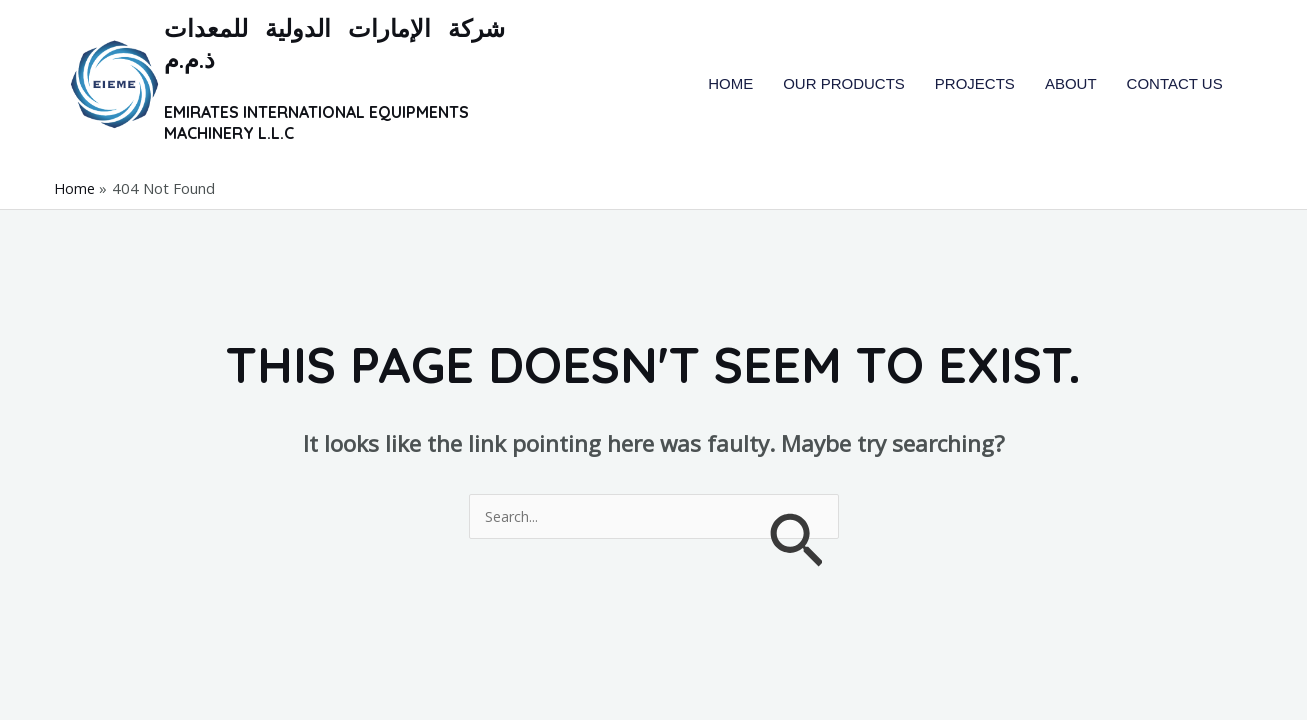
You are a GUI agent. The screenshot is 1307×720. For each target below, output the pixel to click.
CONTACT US (1175, 83)
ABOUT (1071, 83)
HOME (730, 83)
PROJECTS (975, 83)
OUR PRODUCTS (844, 83)
